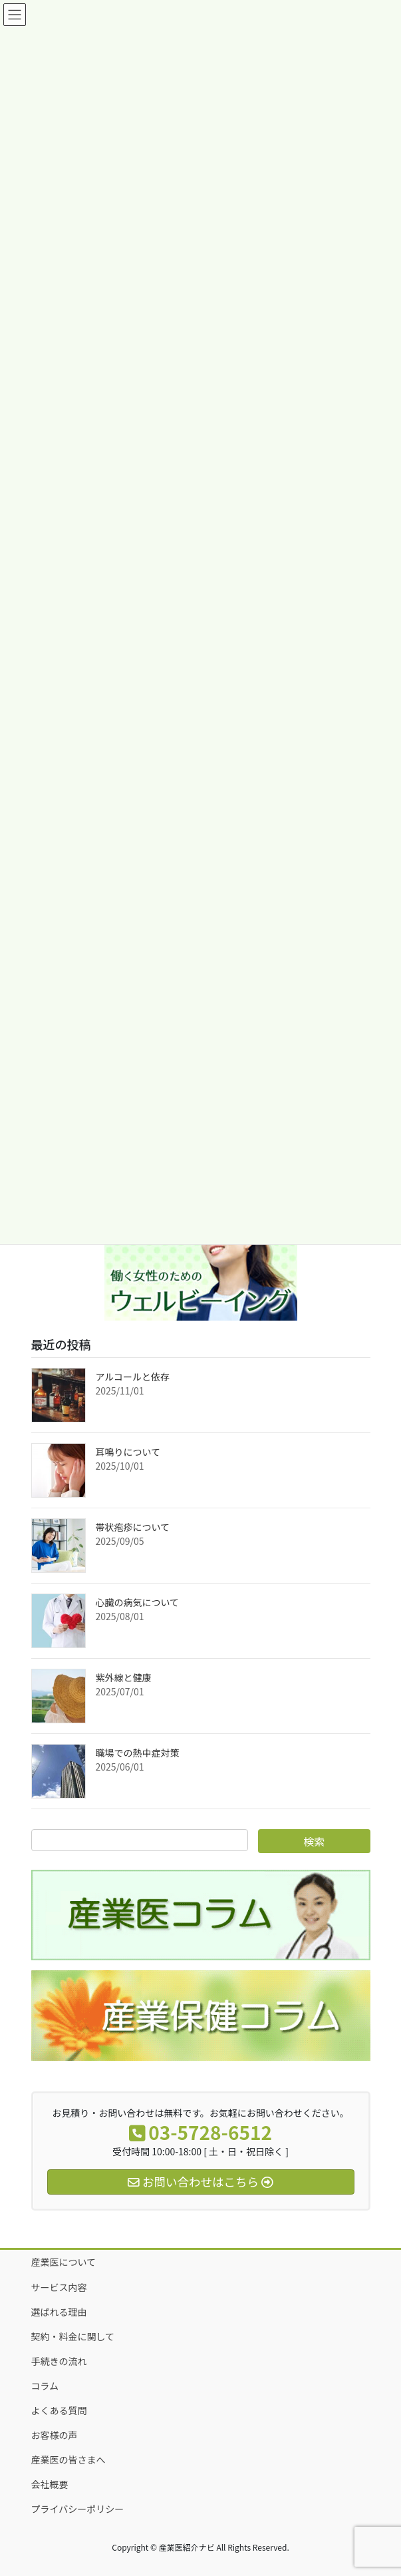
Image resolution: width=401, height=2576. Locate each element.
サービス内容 (59, 2287)
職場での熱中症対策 (138, 1752)
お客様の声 (54, 2435)
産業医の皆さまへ (68, 2459)
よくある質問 (59, 2410)
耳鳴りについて (128, 1451)
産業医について (63, 2261)
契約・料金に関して (73, 2336)
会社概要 (49, 2484)
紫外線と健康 (124, 1677)
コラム (45, 2385)
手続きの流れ (59, 2361)
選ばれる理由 (59, 2311)
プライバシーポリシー (77, 2508)
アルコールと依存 (133, 1376)
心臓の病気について (138, 1602)
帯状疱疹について (133, 1527)
